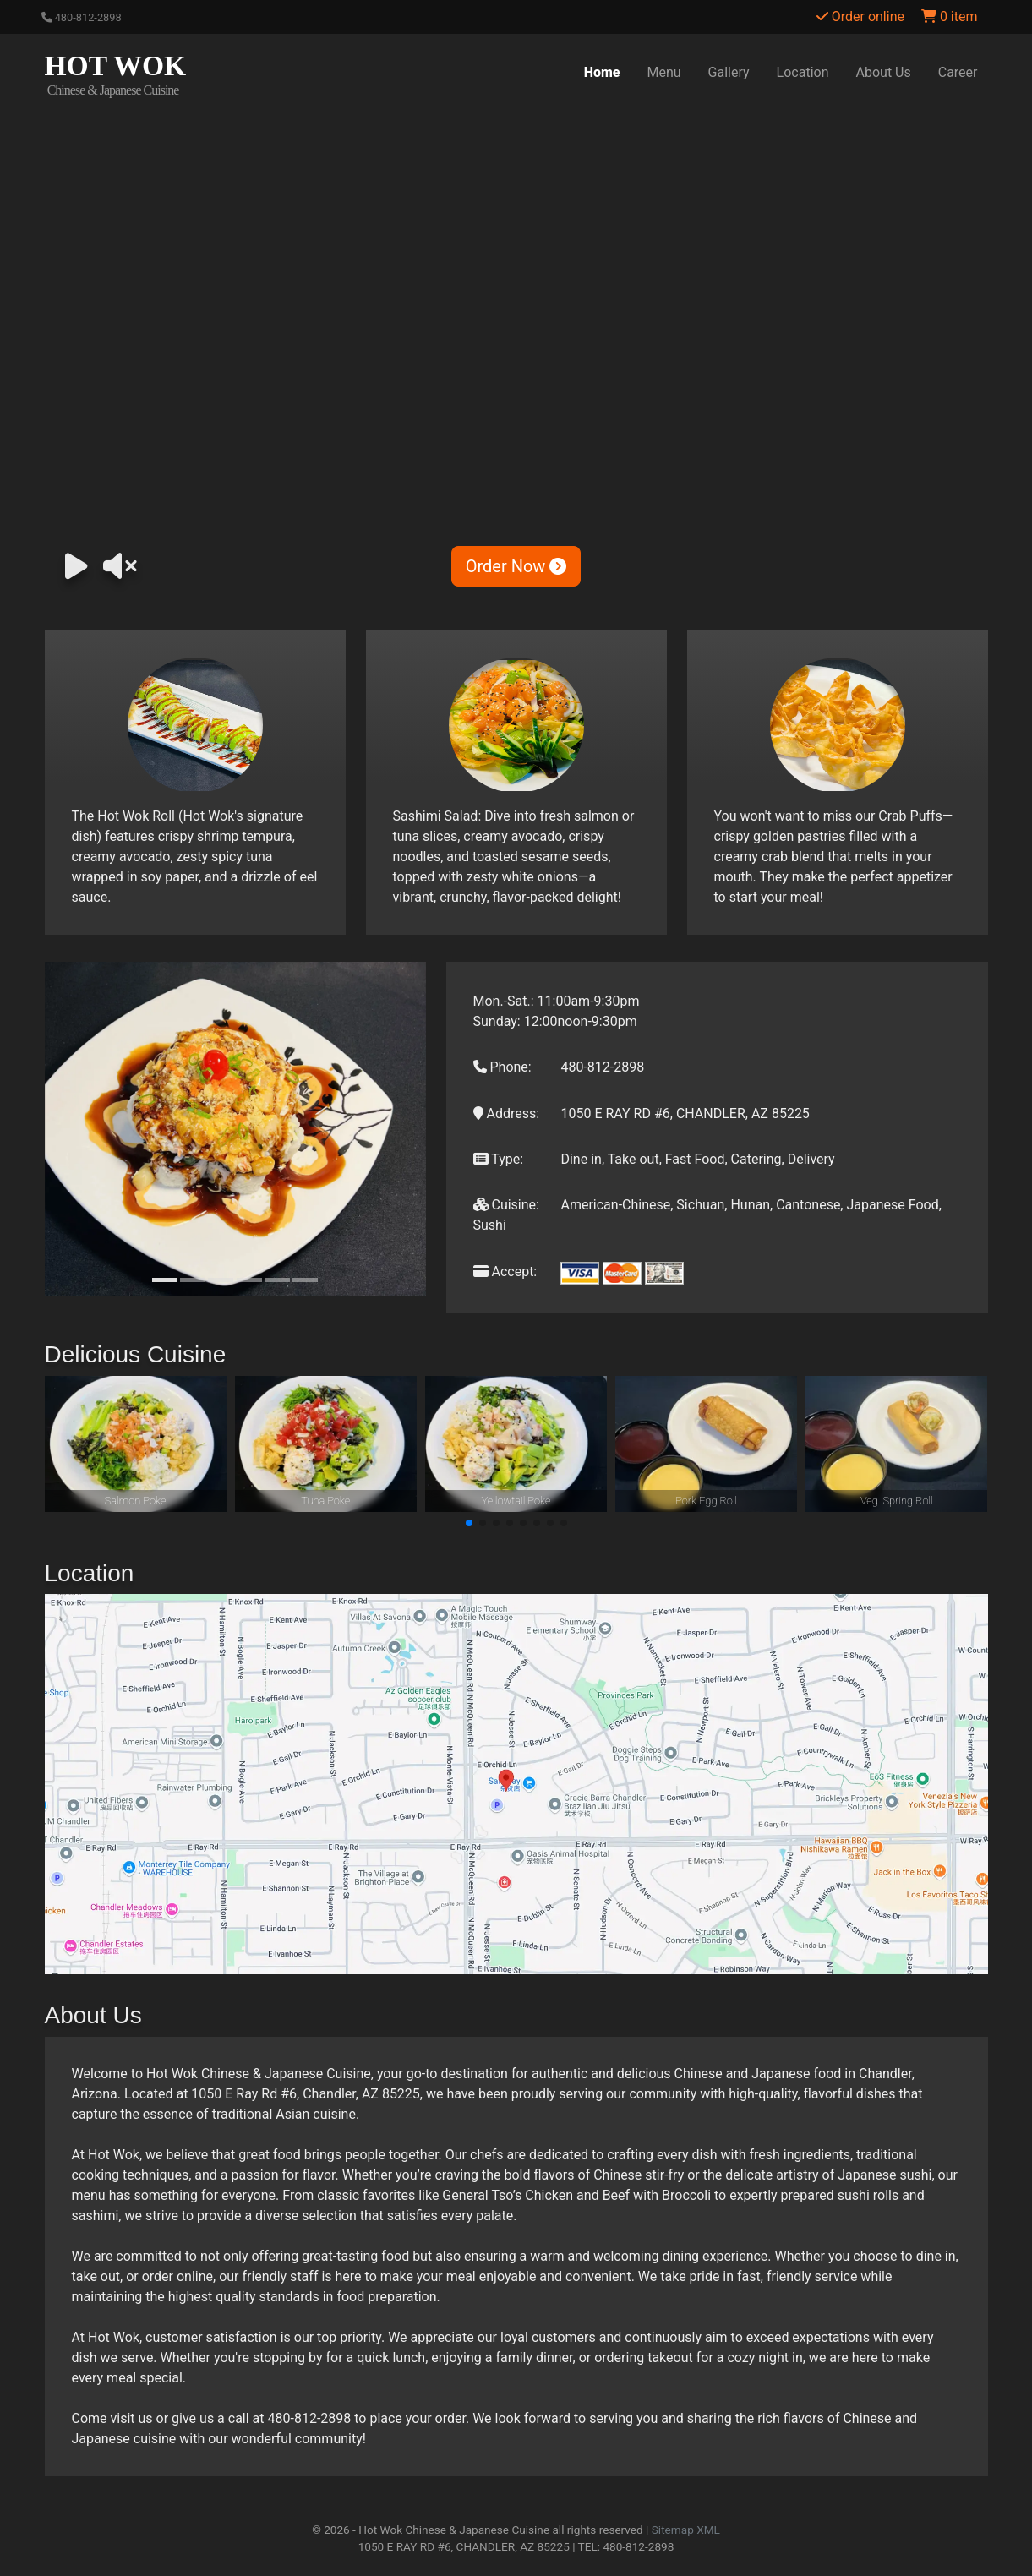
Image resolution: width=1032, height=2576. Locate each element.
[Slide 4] (249, 1280)
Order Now (516, 566)
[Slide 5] (277, 1280)
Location (803, 72)
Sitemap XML (686, 2529)
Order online (860, 16)
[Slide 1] (164, 1280)
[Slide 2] (192, 1280)
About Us (883, 72)
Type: (498, 1159)
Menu (664, 72)
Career (958, 72)
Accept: (505, 1271)
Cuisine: (506, 1205)
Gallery (729, 72)
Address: (506, 1113)
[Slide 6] (305, 1280)
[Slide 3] (220, 1280)
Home (602, 72)
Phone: (502, 1067)
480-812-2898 (81, 17)
